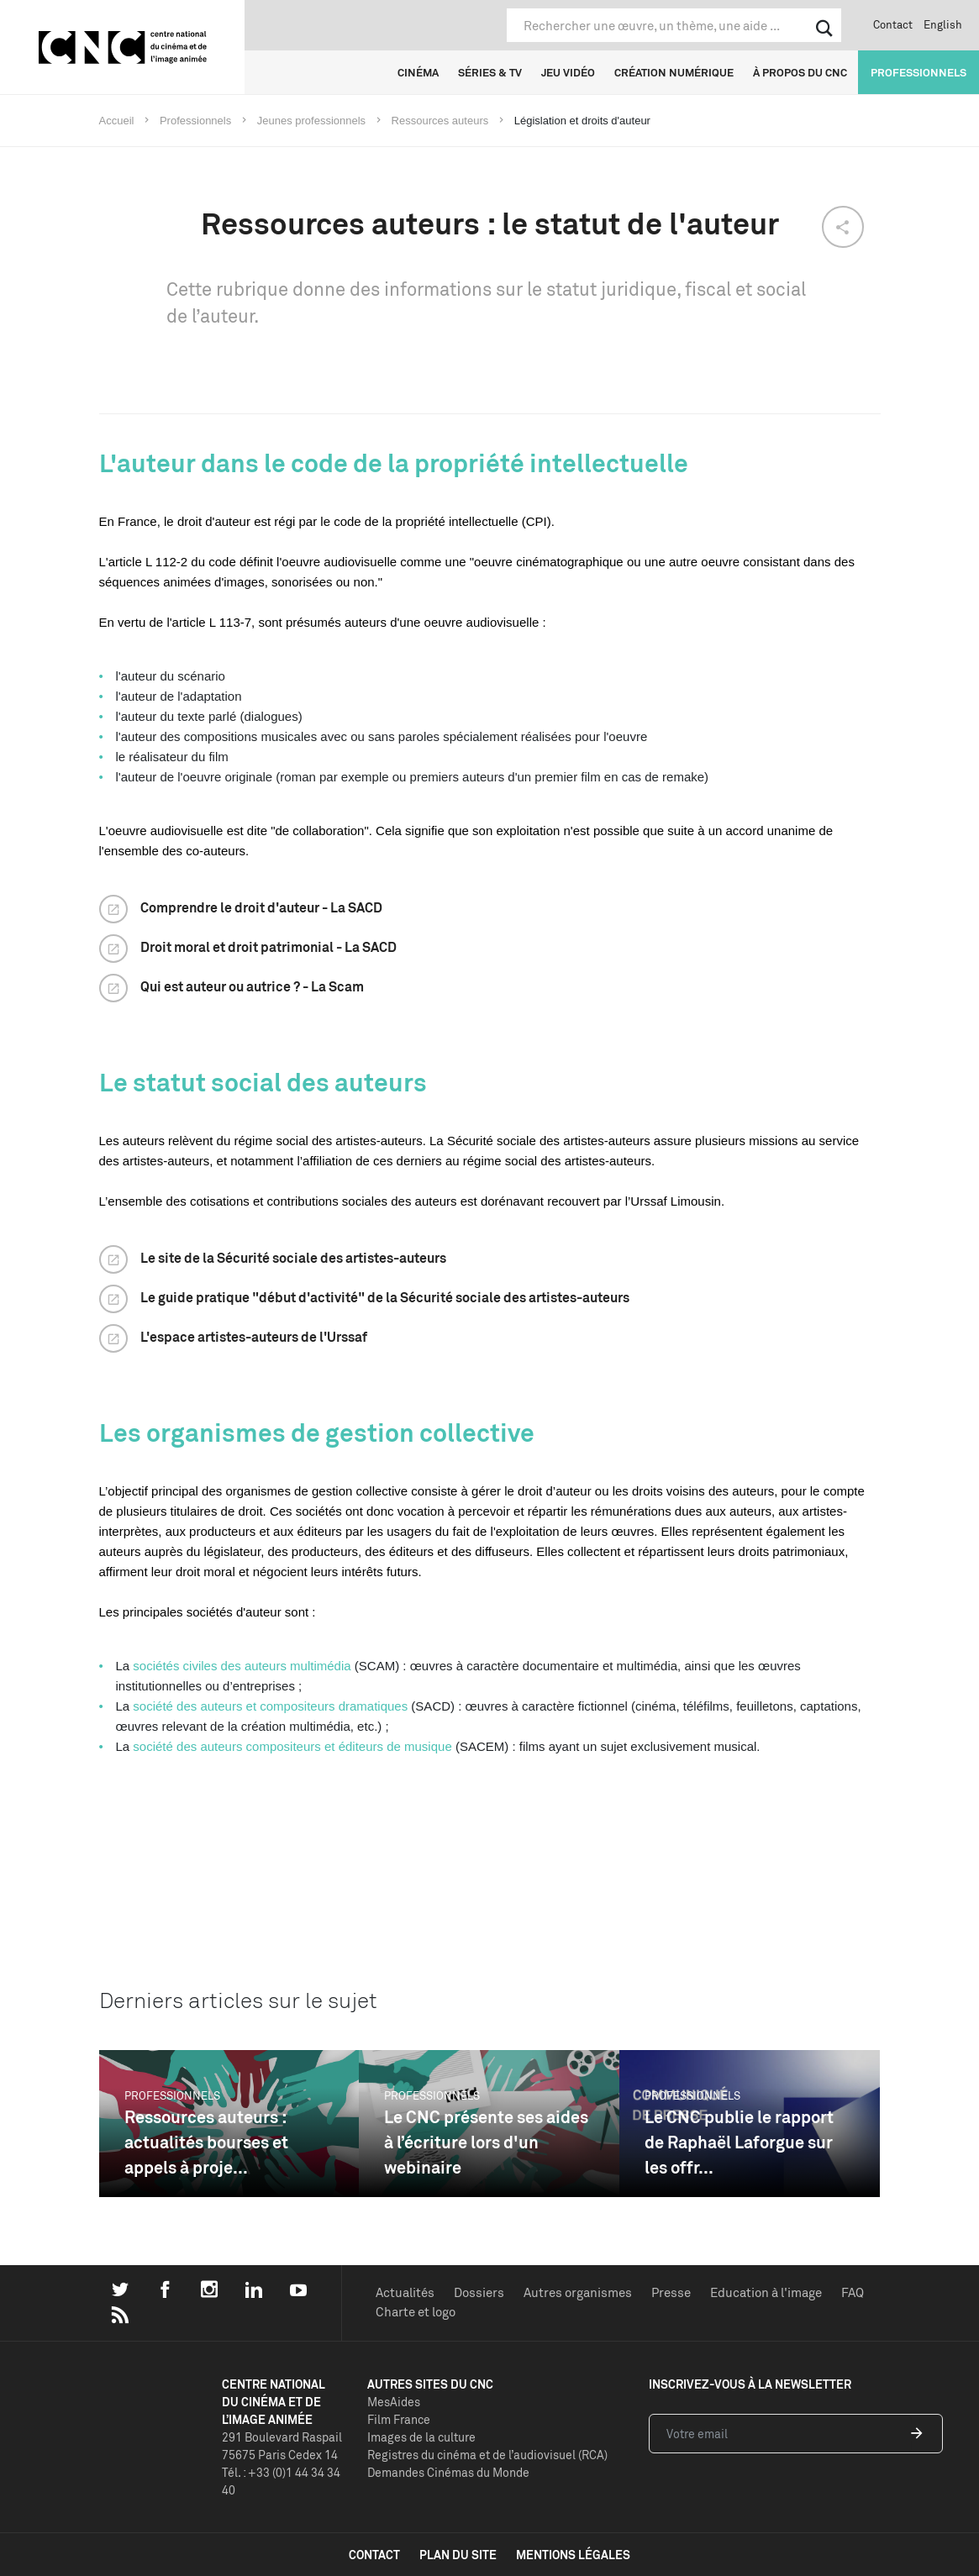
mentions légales (573, 2554)
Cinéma (418, 72)
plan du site (458, 2554)
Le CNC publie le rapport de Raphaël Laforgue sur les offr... (739, 2142)
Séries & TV (490, 72)
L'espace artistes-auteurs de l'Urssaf (253, 1336)
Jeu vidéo (568, 72)
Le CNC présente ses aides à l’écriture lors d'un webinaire (486, 2142)
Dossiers (479, 2292)
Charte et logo (415, 2312)
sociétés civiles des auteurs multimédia (241, 1666)
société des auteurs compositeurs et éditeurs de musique (290, 1746)
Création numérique (674, 72)
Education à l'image (766, 2292)
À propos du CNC (800, 72)
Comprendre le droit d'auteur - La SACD (261, 907)
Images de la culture (421, 2437)
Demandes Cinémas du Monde (448, 2472)
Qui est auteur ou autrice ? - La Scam (252, 986)
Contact (893, 24)
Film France (398, 2419)
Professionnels (918, 72)
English (943, 24)
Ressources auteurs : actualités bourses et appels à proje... (206, 2142)
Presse (671, 2292)
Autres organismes (578, 2292)
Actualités (405, 2292)
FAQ (852, 2292)
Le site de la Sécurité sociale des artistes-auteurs (293, 1257)
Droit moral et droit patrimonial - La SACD (268, 946)
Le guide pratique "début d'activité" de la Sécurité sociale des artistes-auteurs (384, 1297)
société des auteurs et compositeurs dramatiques (270, 1706)
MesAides (393, 2402)
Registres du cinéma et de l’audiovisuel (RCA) (487, 2454)
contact (374, 2554)
